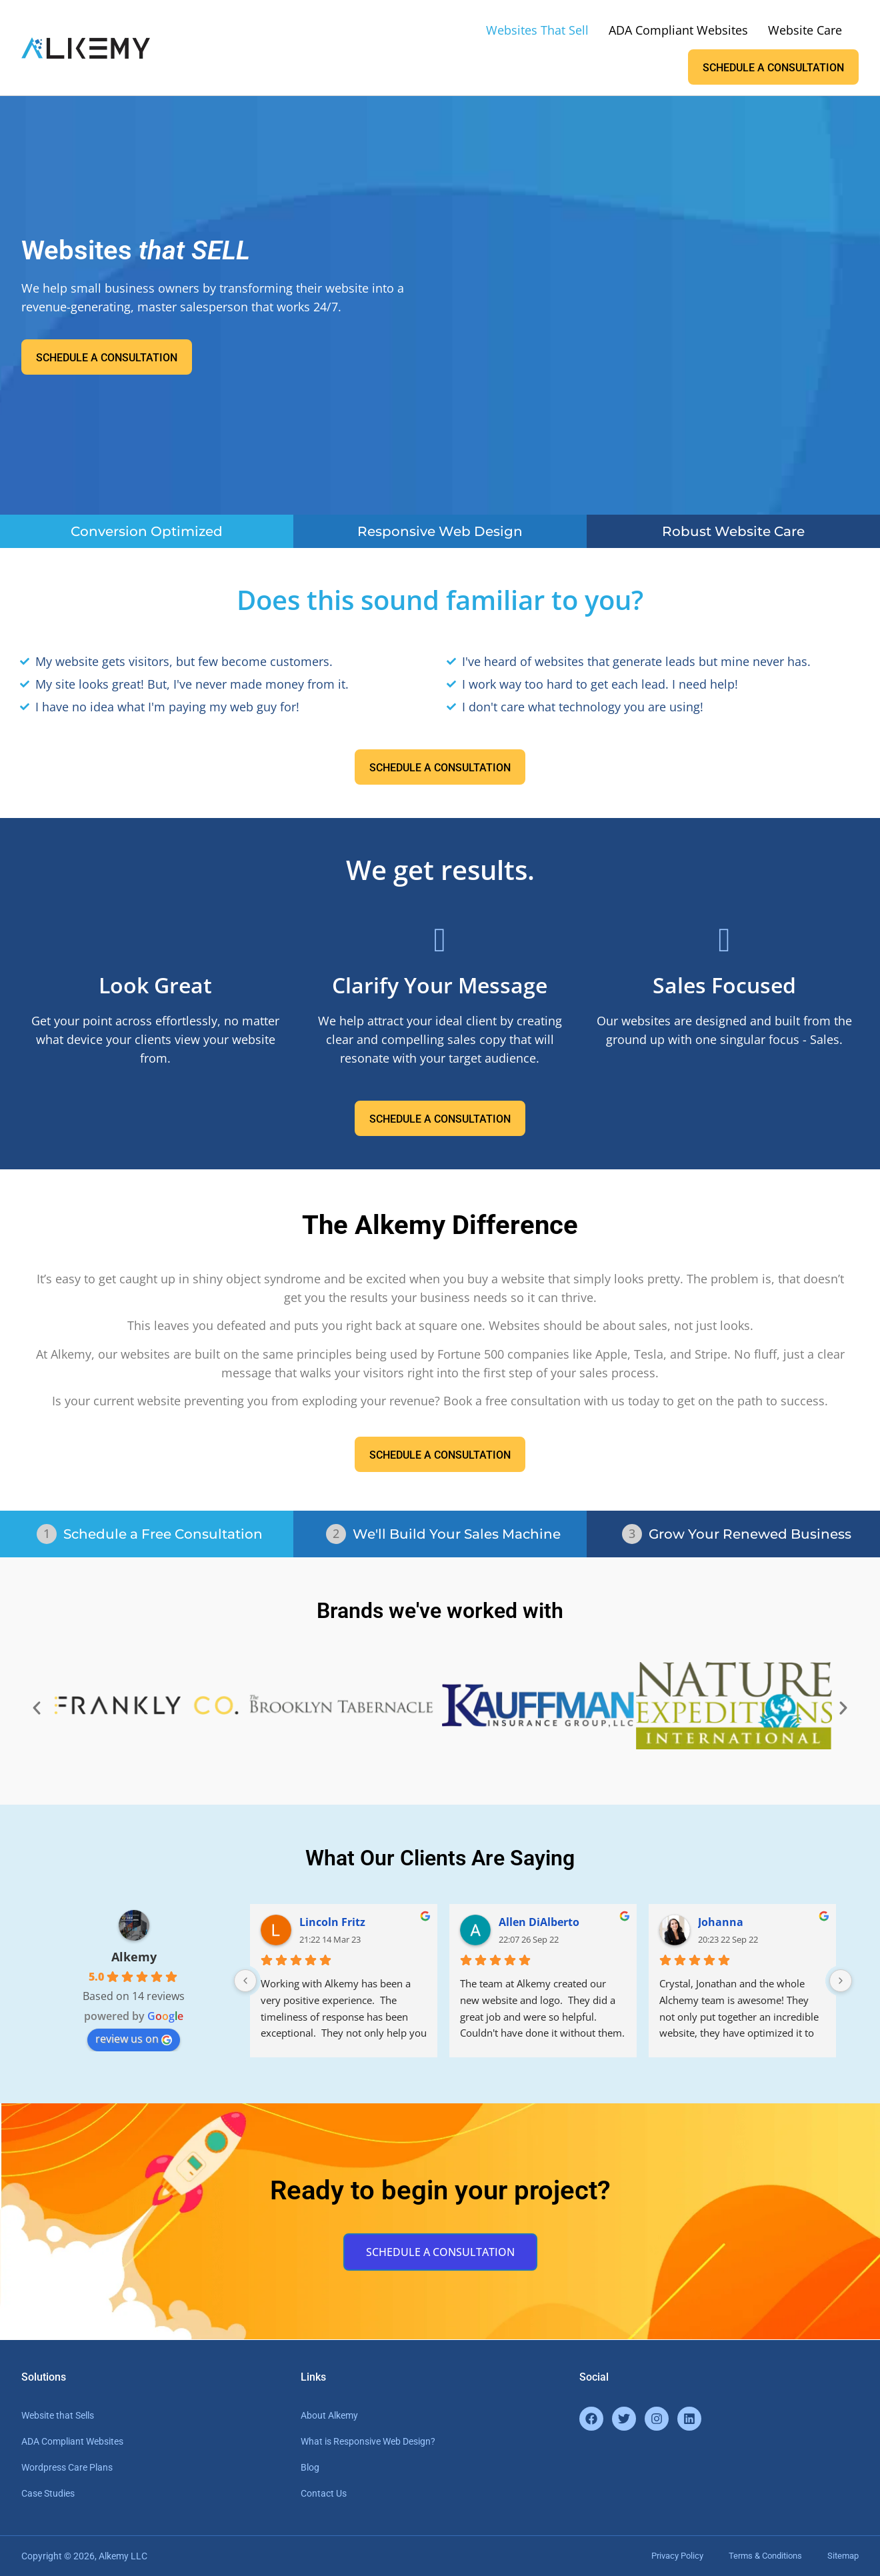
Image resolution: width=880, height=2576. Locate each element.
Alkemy (134, 1957)
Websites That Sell (537, 30)
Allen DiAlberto (539, 1922)
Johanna (720, 1922)
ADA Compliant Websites (678, 30)
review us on (133, 2038)
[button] (36, 1708)
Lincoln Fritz (332, 1922)
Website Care (805, 30)
